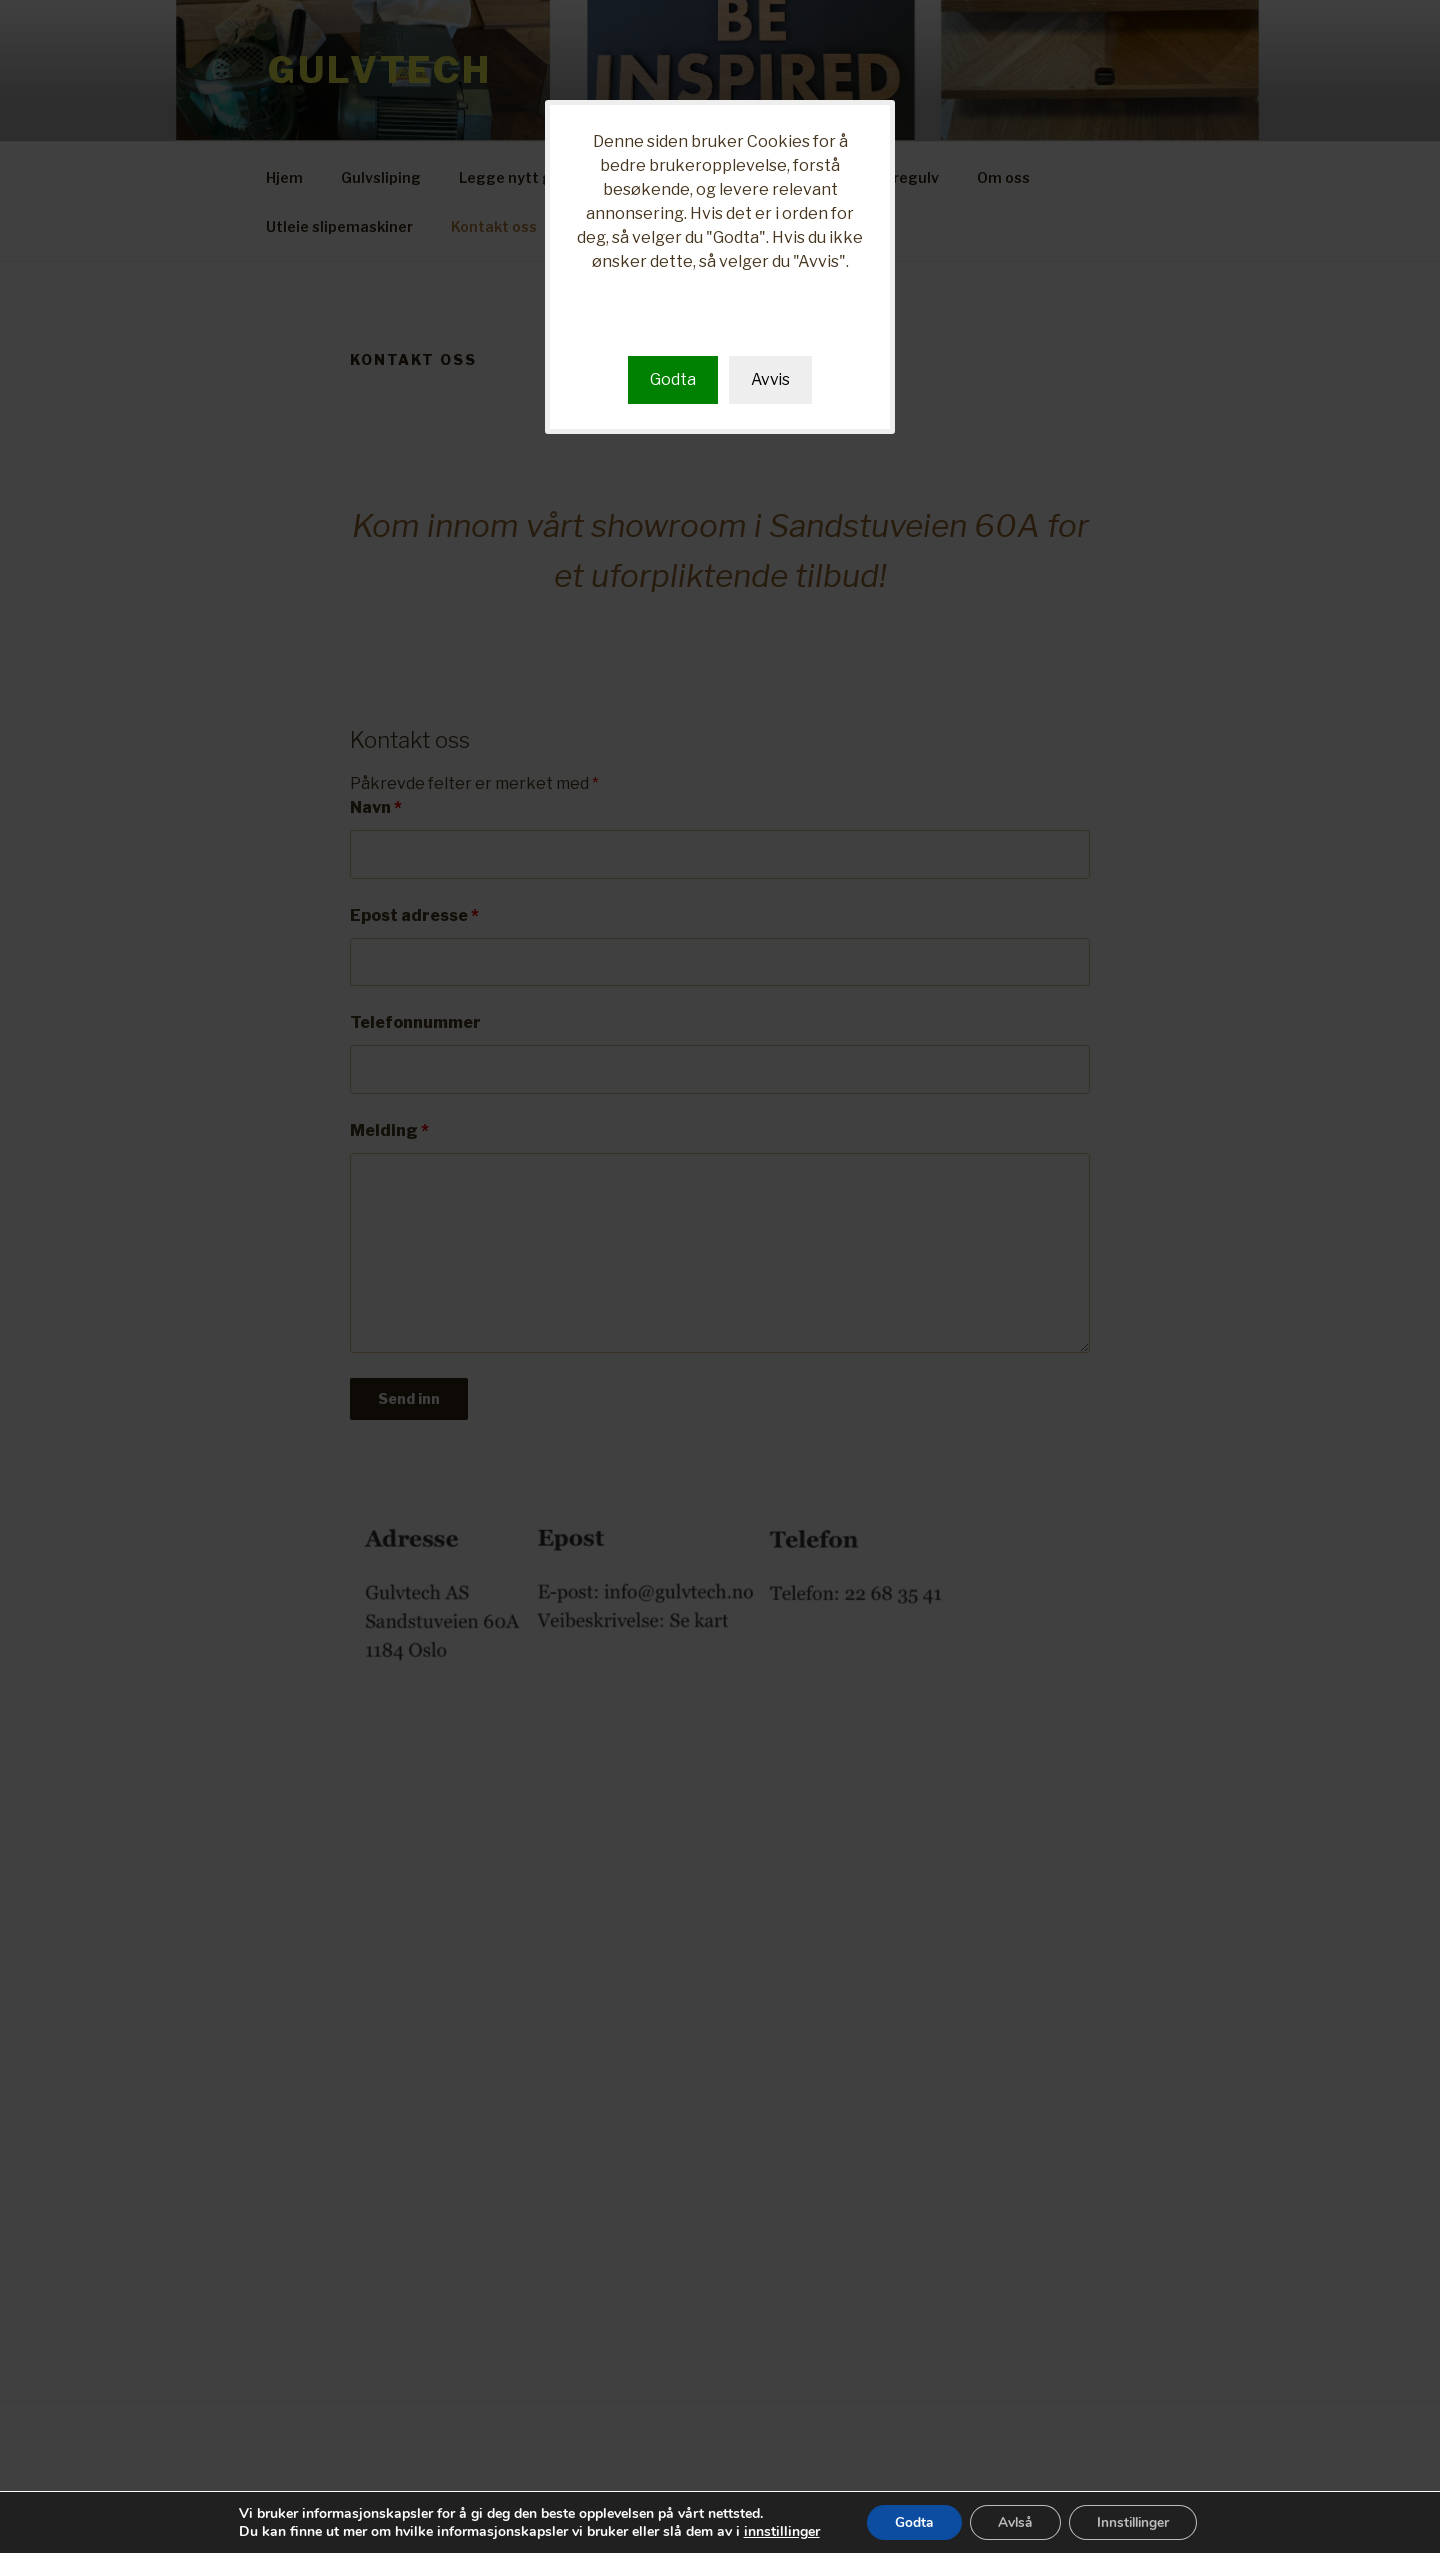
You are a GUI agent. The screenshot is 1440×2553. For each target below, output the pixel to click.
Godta (672, 379)
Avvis (770, 379)
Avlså (1014, 2521)
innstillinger (773, 2531)
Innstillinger (1138, 2521)
